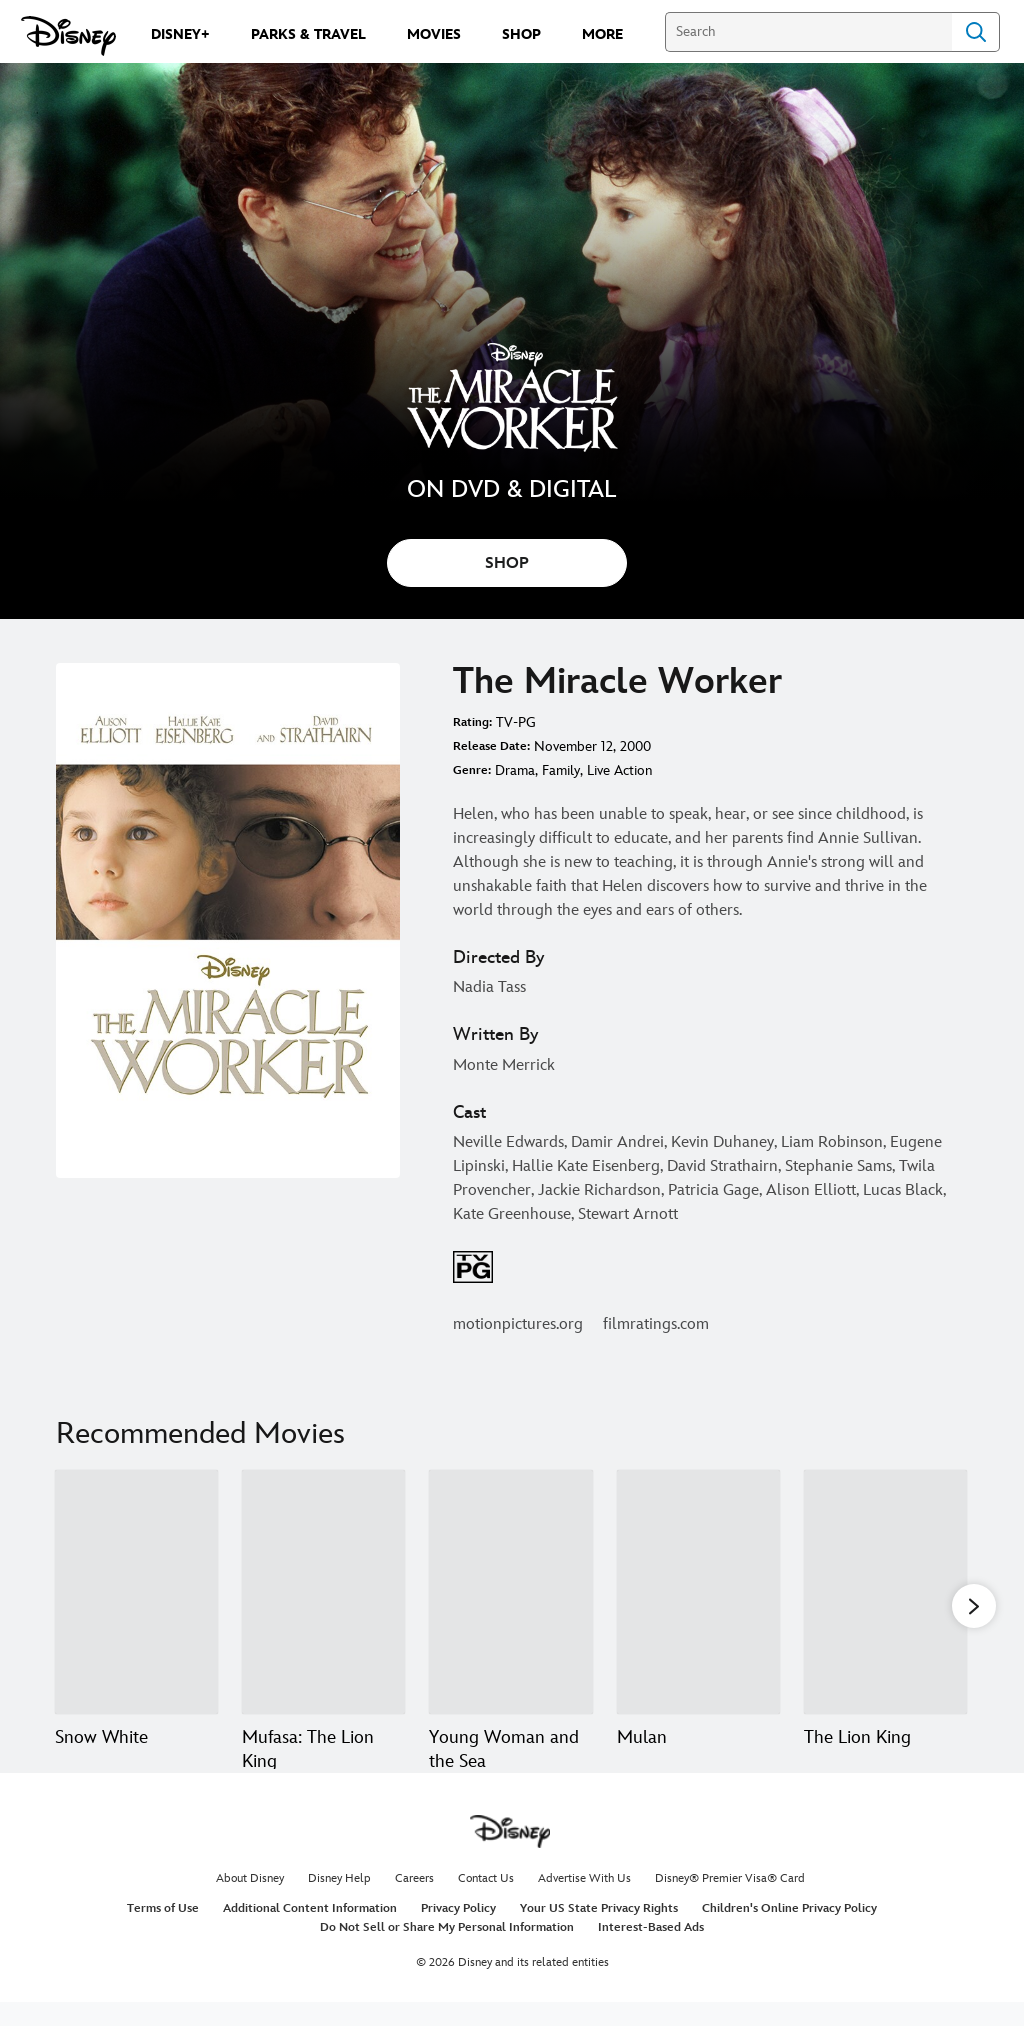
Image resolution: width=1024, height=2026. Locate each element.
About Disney (250, 1902)
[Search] (808, 32)
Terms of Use (163, 1932)
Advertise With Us (584, 1902)
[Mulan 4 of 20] (698, 1592)
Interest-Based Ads (651, 1951)
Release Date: (491, 746)
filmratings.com (656, 1324)
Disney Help (339, 1902)
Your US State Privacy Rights (599, 1932)
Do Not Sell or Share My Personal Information (447, 1951)
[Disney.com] (68, 36)
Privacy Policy (458, 1932)
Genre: (472, 770)
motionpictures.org (518, 1324)
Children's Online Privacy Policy (789, 1932)
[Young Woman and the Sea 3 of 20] (510, 1592)
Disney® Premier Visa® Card (730, 1902)
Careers (414, 1902)
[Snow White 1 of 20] (136, 1592)
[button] (974, 1606)
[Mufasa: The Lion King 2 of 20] (323, 1592)
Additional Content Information (310, 1932)
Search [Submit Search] (976, 32)
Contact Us (486, 1902)
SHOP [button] (507, 563)
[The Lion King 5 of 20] (885, 1592)
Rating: (472, 722)
